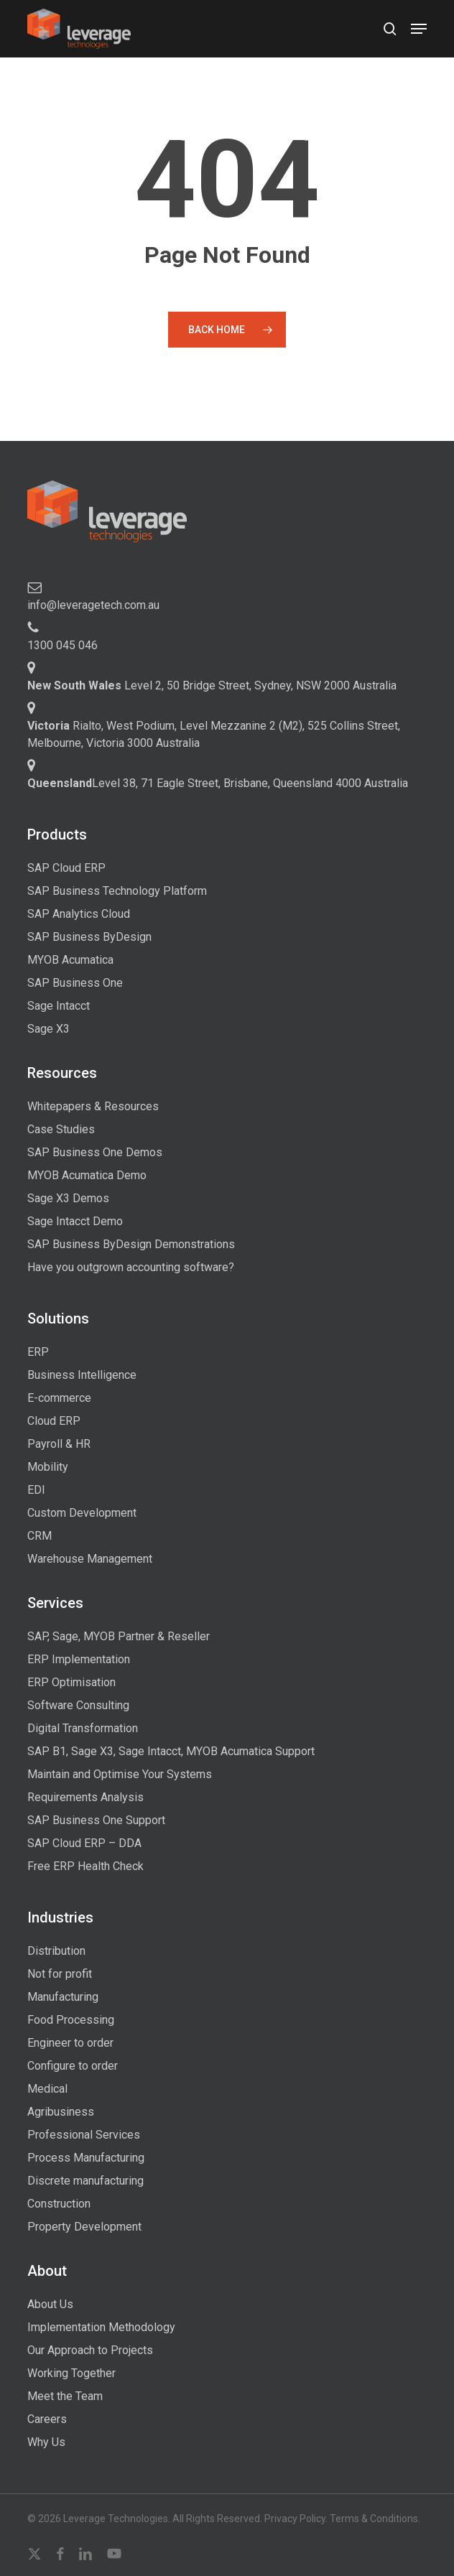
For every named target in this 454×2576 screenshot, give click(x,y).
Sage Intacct (58, 1006)
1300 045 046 (62, 645)
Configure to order (72, 2066)
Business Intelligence (81, 1375)
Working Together (71, 2373)
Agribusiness (60, 2112)
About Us (50, 2304)
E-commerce (59, 1398)
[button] (419, 29)
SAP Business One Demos (94, 1152)
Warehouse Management (89, 1559)
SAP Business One (75, 983)
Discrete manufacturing (85, 2180)
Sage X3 (48, 1029)
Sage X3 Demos (68, 1198)
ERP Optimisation (71, 1682)
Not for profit (59, 1974)
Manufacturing (62, 1997)
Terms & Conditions (374, 2518)
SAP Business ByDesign (89, 937)
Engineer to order (70, 2043)
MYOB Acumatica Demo (87, 1175)
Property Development (84, 2226)
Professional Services (83, 2135)
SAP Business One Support (96, 1820)
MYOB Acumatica (70, 960)
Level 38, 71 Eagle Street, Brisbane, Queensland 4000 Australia (217, 783)
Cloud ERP (53, 1421)
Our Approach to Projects (90, 2350)
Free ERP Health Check (85, 1866)
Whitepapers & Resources (93, 1106)
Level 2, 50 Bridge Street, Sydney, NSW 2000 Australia (212, 685)
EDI (36, 1490)
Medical (47, 2089)
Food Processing (70, 2020)
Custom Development (81, 1513)
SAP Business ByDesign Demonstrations (131, 1244)
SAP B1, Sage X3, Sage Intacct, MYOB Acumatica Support (171, 1751)
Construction (59, 2203)
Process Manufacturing (85, 2158)
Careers (47, 2419)
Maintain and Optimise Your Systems (119, 1774)
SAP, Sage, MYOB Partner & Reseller (118, 1636)
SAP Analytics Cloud (78, 914)
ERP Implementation (78, 1659)
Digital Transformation (82, 1728)
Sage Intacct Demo (75, 1221)
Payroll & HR (59, 1444)
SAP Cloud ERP (66, 868)
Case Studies (61, 1129)
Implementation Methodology (101, 2327)
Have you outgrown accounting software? (130, 1267)
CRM (39, 1536)
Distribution (56, 1951)
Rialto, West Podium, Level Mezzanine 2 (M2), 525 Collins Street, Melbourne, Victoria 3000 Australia (213, 734)
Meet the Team (65, 2396)
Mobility (47, 1467)
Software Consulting (78, 1705)
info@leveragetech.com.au (93, 605)
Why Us (46, 2442)
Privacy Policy (294, 2518)
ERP (38, 1352)
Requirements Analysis (85, 1797)
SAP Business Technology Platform (117, 891)
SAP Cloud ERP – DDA (84, 1843)
